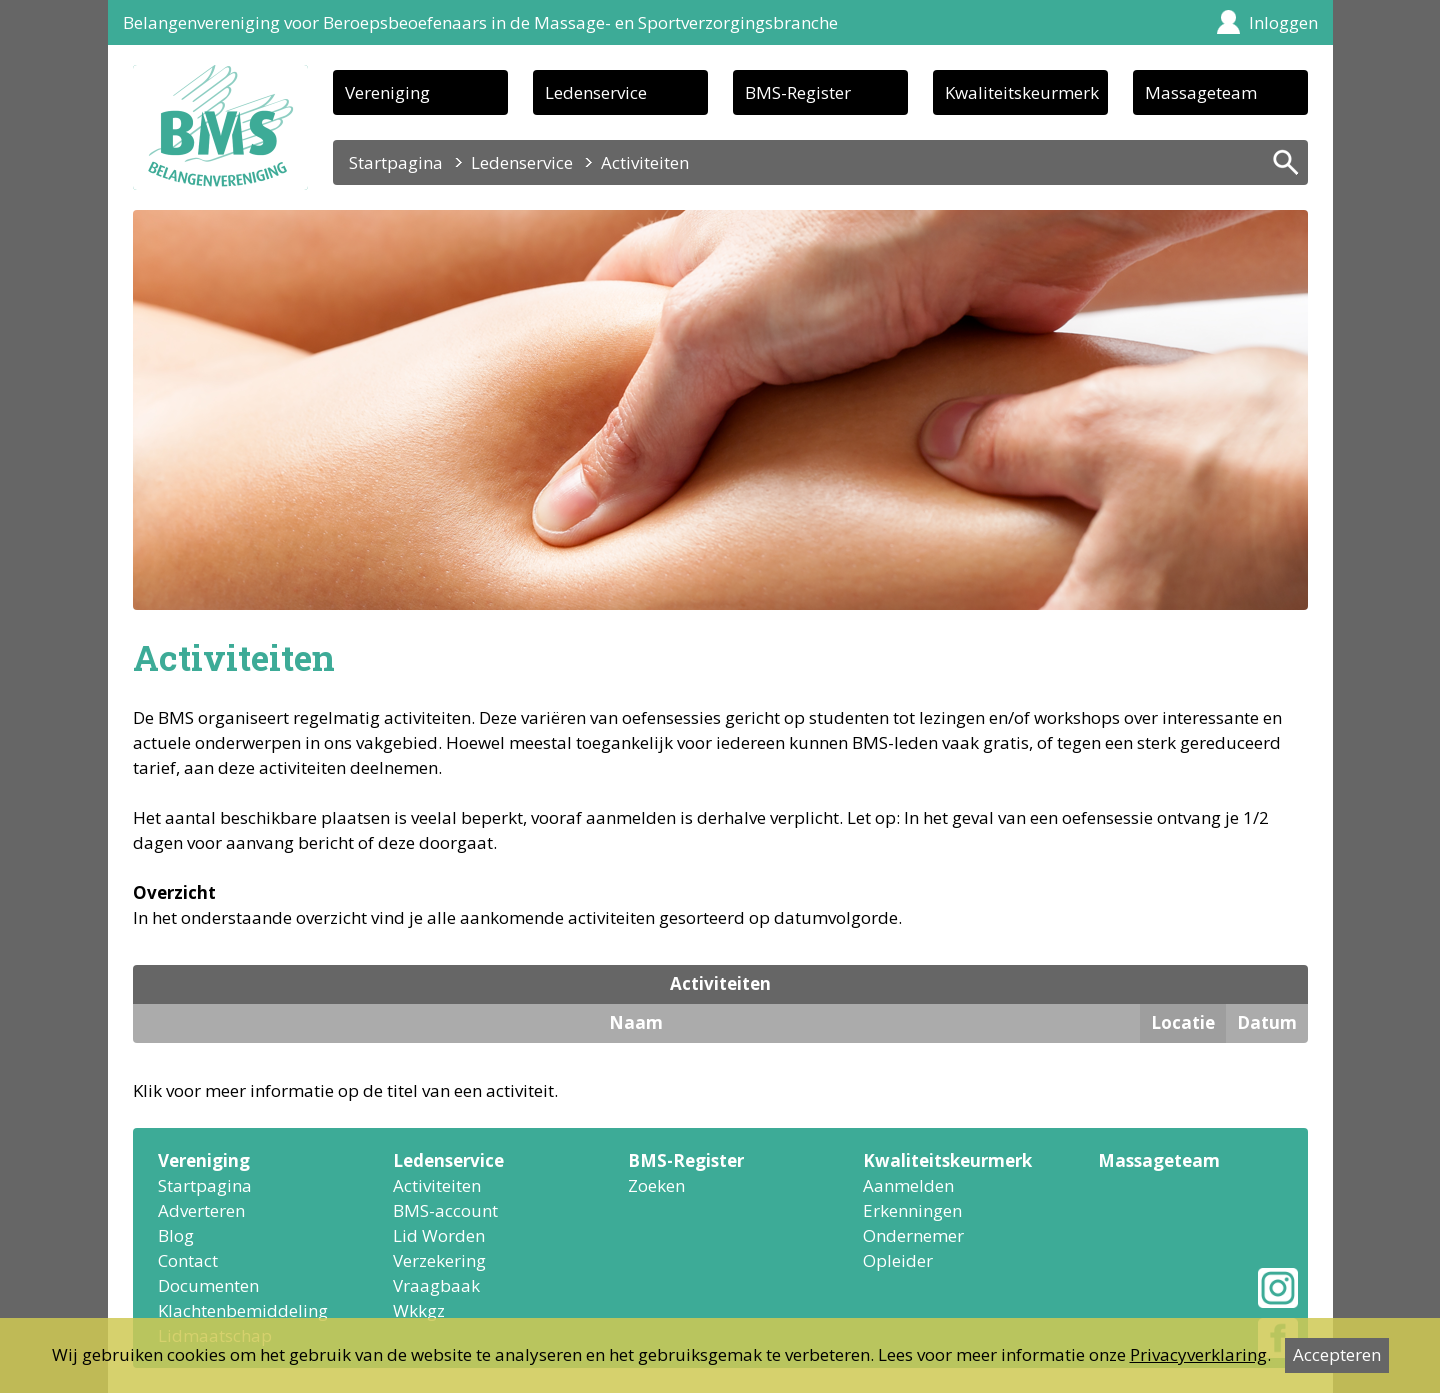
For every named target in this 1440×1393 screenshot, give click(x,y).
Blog (176, 1235)
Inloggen (1283, 22)
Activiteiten (437, 1185)
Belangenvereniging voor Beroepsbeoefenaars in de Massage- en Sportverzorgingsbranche (480, 22)
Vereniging (387, 92)
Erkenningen (912, 1210)
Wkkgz (419, 1310)
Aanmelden (908, 1185)
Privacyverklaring (1198, 1354)
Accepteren (1337, 1354)
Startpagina (396, 162)
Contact (188, 1260)
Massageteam (1201, 92)
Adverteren (201, 1210)
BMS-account (445, 1210)
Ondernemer (913, 1235)
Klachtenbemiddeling (243, 1310)
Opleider (898, 1260)
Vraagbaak (436, 1285)
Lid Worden (439, 1235)
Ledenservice (596, 92)
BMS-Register (798, 92)
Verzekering (439, 1260)
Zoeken (656, 1185)
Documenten (208, 1285)
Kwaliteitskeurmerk (1022, 92)
